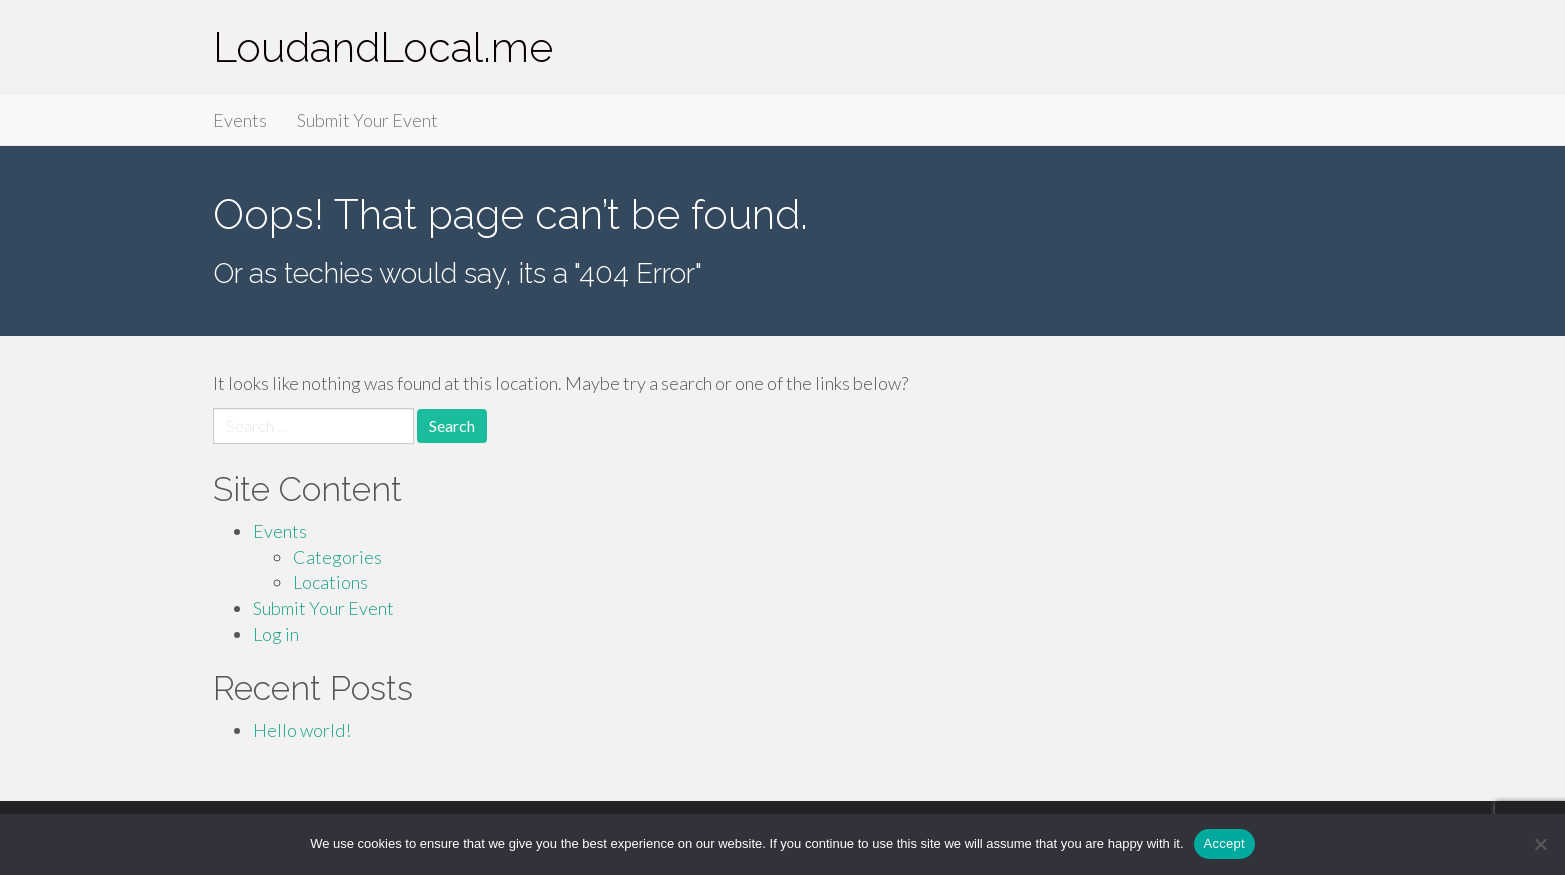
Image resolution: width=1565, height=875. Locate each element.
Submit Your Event (367, 120)
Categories (337, 557)
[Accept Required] (1540, 844)
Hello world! (302, 730)
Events (240, 120)
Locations (330, 582)
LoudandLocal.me (383, 47)
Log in (276, 634)
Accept (1224, 843)
